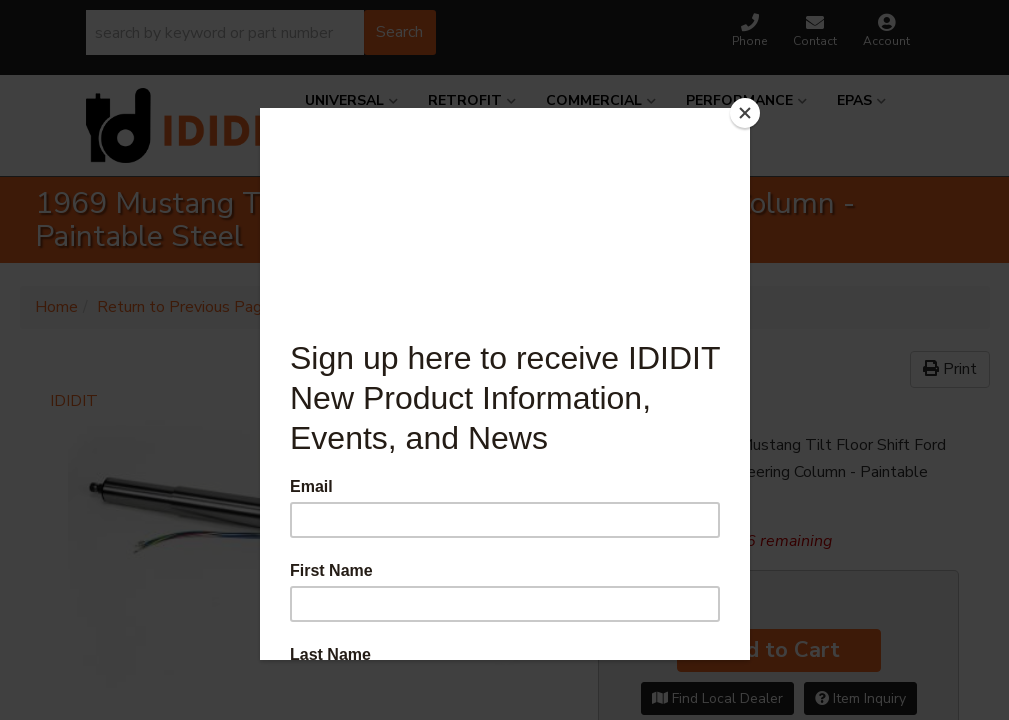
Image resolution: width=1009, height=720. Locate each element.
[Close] (745, 113)
